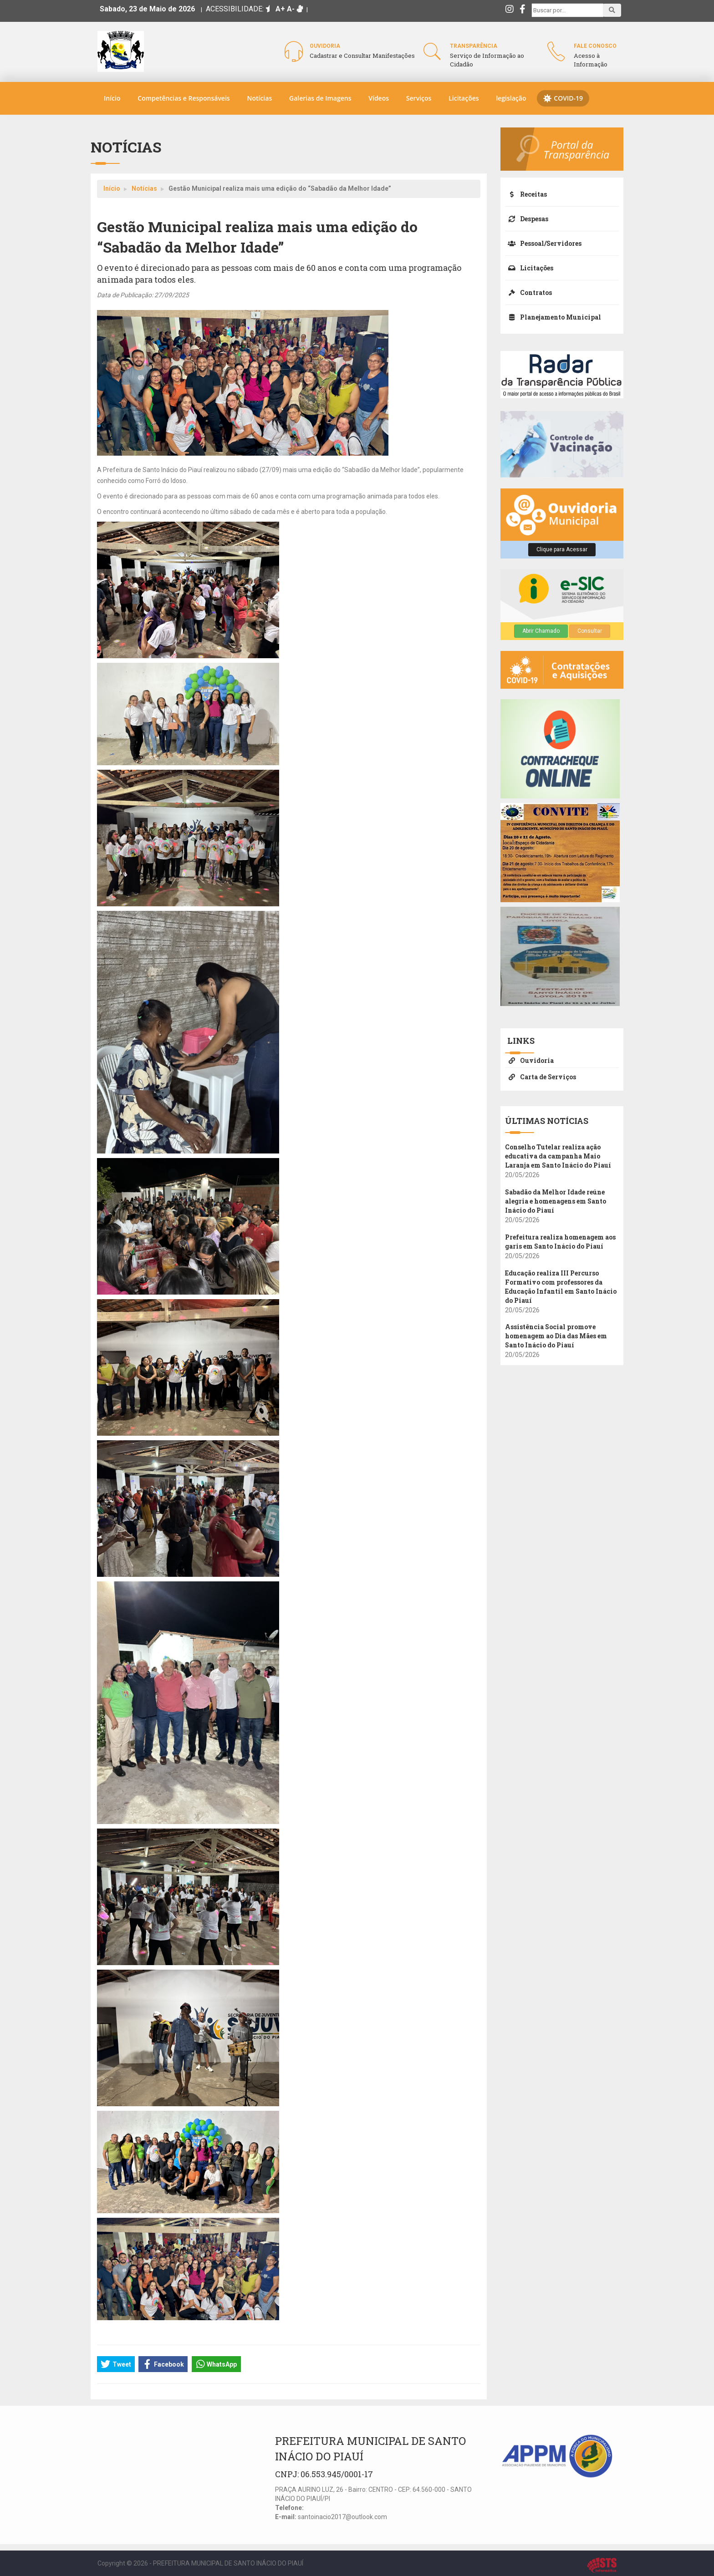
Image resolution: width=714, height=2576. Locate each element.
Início (112, 98)
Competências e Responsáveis (184, 98)
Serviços (419, 98)
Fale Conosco (595, 46)
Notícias (259, 98)
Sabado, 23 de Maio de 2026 (147, 9)
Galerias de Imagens (320, 98)
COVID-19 (563, 98)
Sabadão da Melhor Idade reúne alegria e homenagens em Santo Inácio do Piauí (555, 1201)
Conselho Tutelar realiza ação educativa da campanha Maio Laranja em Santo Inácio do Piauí (558, 1156)
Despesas (526, 218)
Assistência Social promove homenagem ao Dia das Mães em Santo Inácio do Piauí (556, 1335)
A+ (280, 9)
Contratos (528, 292)
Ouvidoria (325, 46)
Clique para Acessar (561, 549)
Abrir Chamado (541, 631)
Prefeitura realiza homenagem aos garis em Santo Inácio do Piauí (560, 1241)
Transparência (473, 46)
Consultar (589, 631)
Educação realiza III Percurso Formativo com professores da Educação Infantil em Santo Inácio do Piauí (561, 1287)
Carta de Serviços (540, 1076)
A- (291, 9)
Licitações (464, 98)
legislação (511, 98)
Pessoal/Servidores (543, 243)
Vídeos (378, 98)
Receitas (526, 194)
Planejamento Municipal (553, 317)
